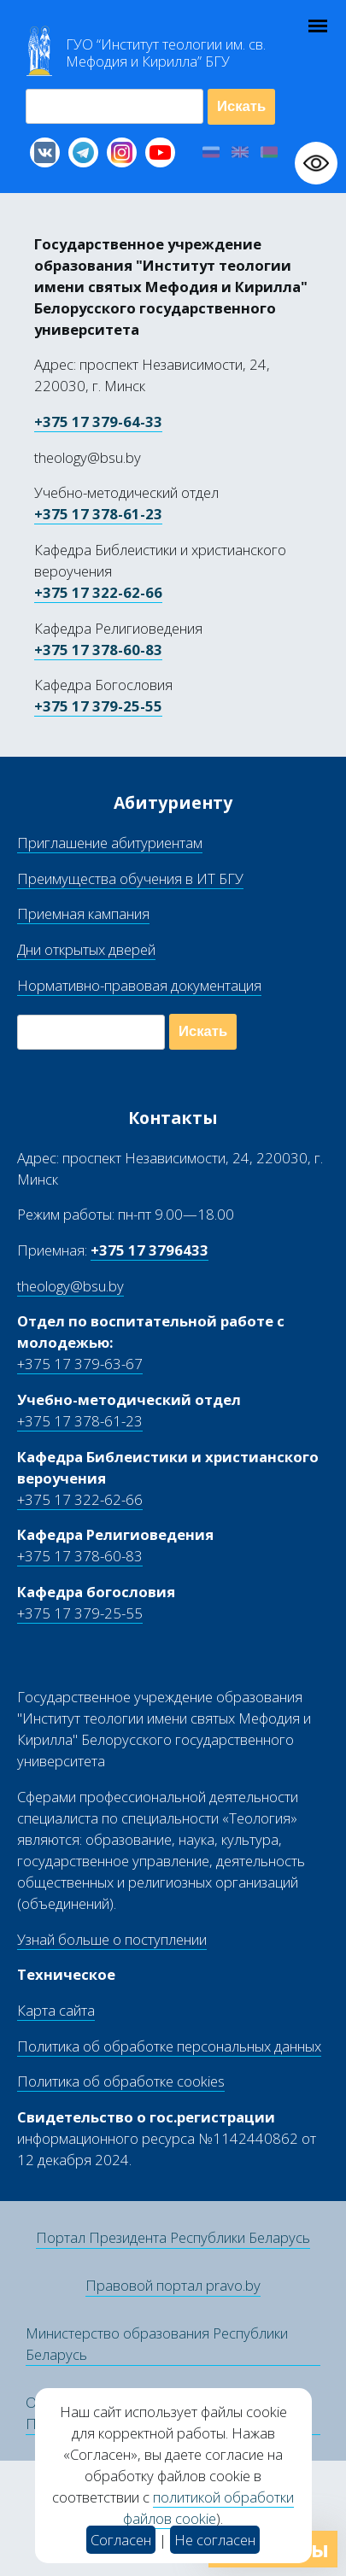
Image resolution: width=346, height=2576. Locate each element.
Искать (241, 106)
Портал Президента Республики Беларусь (173, 2237)
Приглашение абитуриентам (109, 842)
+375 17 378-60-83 (98, 649)
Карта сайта (56, 2010)
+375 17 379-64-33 (98, 421)
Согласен (121, 2540)
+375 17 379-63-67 (80, 1363)
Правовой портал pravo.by (173, 2285)
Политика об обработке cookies (121, 2081)
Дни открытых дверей (86, 949)
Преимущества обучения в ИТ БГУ (130, 878)
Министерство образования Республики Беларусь (157, 2343)
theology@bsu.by (70, 1286)
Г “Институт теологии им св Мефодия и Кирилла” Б (166, 53)
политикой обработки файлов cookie (208, 2507)
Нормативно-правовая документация (139, 985)
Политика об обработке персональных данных (169, 2046)
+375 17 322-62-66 (98, 592)
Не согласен (214, 2540)
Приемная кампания (83, 913)
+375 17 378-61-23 (98, 514)
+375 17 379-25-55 (98, 706)
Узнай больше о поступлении (112, 1939)
